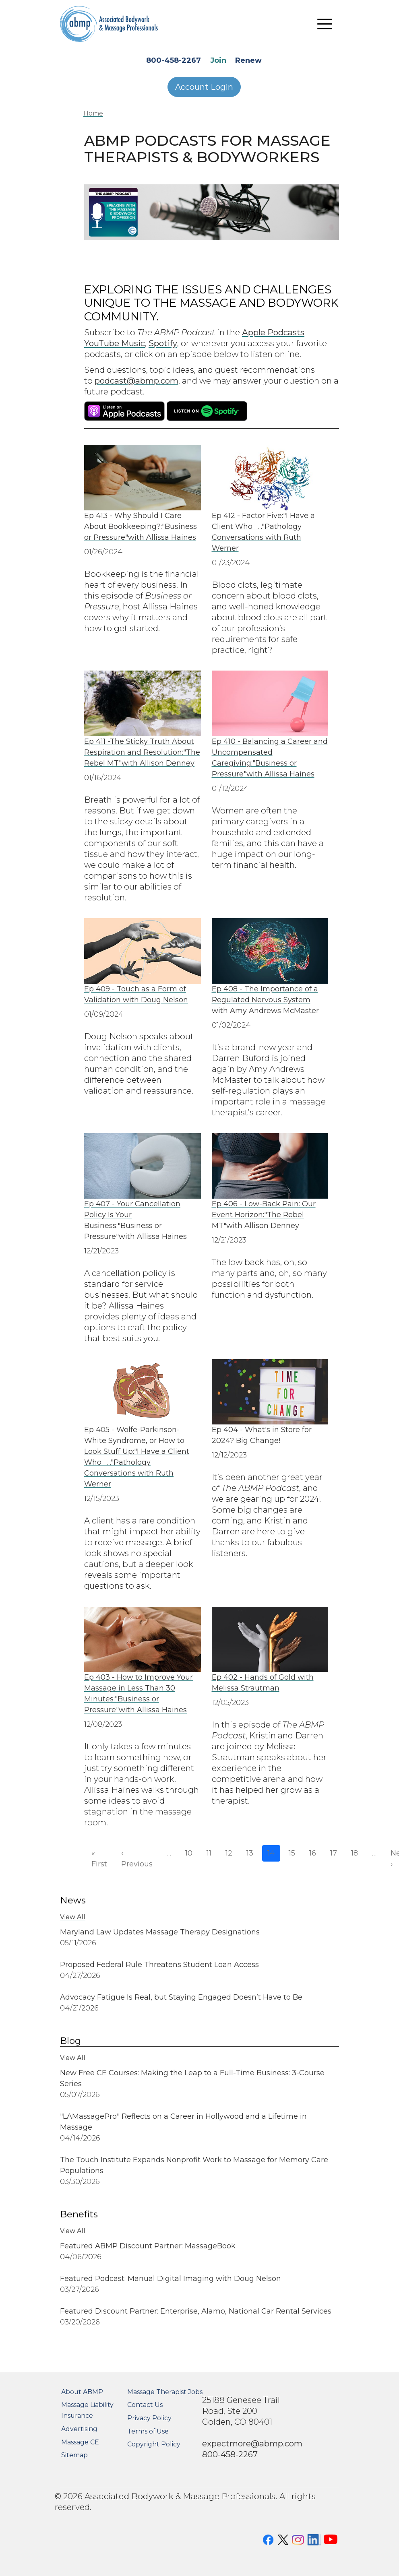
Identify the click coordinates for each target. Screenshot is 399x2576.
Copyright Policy (153, 2444)
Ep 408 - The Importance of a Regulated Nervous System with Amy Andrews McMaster (265, 1000)
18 (354, 1853)
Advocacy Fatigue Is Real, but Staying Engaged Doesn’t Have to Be (181, 1997)
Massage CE (80, 2442)
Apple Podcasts (273, 332)
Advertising (79, 2429)
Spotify (163, 343)
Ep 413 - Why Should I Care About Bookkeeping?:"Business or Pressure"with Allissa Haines (140, 526)
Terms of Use (148, 2431)
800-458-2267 (173, 60)
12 (228, 1853)
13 (249, 1853)
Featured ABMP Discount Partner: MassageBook (149, 2246)
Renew (248, 60)
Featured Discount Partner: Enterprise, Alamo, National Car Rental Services (195, 2311)
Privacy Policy (149, 2418)
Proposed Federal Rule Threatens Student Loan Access (159, 1964)
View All (72, 1917)
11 (209, 1853)
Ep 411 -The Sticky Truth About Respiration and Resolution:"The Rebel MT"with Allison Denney (142, 752)
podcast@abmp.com (136, 381)
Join (218, 60)
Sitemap (74, 2455)
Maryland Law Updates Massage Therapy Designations (160, 1932)
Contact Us (145, 2405)
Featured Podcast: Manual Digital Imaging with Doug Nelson (170, 2278)
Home (93, 113)
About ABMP (82, 2392)
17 (333, 1853)
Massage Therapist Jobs (165, 2392)
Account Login (204, 87)
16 (312, 1853)
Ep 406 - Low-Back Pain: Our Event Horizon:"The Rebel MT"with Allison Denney (264, 1214)
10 (188, 1853)
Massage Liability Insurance (87, 2410)
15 (292, 1853)
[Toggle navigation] (324, 24)
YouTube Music (114, 343)
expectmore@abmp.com (252, 2443)
